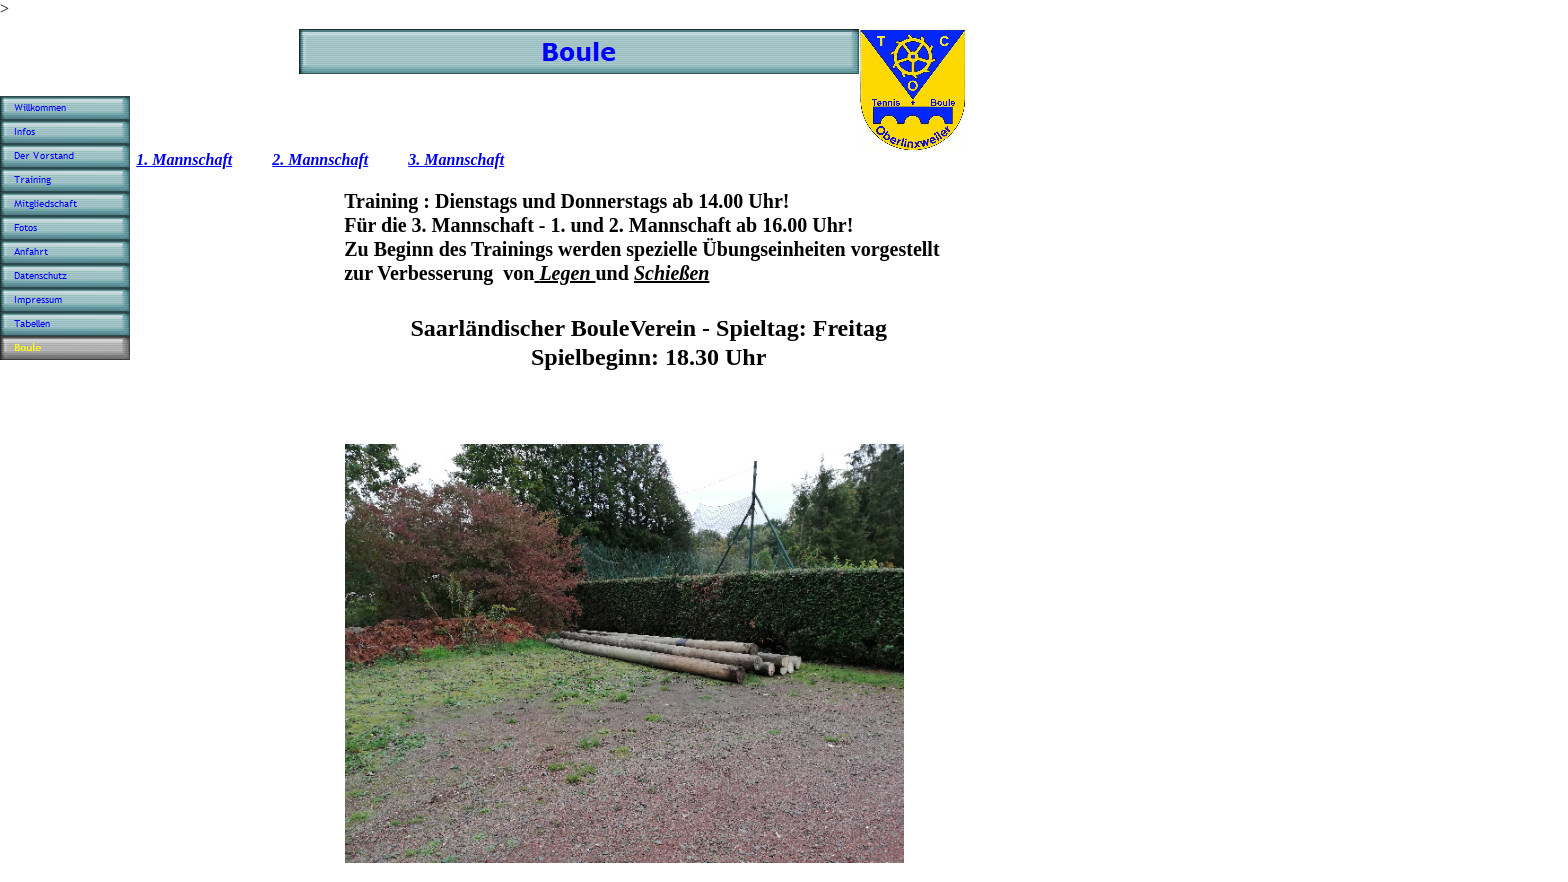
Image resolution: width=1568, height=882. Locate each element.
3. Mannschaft (456, 159)
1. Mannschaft (184, 159)
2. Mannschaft (320, 159)
